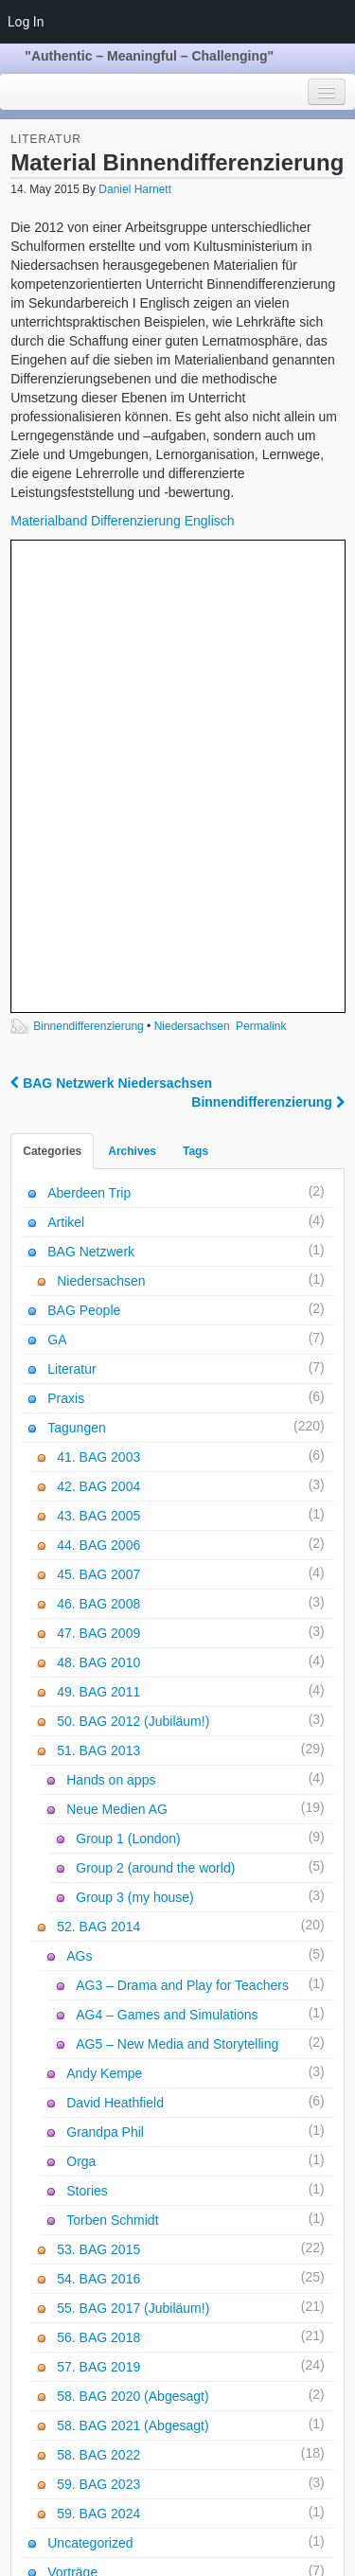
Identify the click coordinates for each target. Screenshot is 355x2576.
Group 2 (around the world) (155, 1419)
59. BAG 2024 (98, 2064)
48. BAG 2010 (98, 1213)
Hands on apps (110, 1331)
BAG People (83, 861)
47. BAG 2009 (98, 1184)
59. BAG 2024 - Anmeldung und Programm (163, 2207)
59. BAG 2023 (98, 2035)
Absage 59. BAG (86, 2237)
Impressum (158, 2528)
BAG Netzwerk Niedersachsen (111, 634)
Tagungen (76, 978)
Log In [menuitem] (26, 21)
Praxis (65, 949)
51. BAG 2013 (98, 1301)
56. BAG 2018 (98, 1888)
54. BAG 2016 (98, 1830)
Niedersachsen (192, 577)
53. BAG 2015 (98, 1800)
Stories (87, 1742)
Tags (195, 702)
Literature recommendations (119, 2490)
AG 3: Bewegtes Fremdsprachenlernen (151, 2383)
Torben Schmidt (112, 1771)
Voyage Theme (242, 2551)
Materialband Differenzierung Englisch (122, 520)
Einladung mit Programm (110, 2295)
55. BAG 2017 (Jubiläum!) (133, 1859)
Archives (132, 702)
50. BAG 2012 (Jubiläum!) (133, 1272)
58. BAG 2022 (98, 2006)
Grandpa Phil (105, 1683)
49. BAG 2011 (98, 1243)
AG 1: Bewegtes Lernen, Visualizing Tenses (165, 2461)
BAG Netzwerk (90, 802)
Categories (52, 702)
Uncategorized (90, 2094)
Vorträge (72, 2123)
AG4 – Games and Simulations (166, 1565)
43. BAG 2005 (98, 1067)
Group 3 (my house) (135, 1448)
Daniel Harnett (134, 189)
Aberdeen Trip (89, 744)
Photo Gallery (77, 2354)
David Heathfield (115, 1653)
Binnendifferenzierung (88, 577)
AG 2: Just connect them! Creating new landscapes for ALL (174, 2423)
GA (56, 890)
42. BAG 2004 (98, 1037)
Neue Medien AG (117, 1360)
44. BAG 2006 (98, 1096)
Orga (81, 1712)
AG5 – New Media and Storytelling (177, 1595)
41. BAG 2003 (98, 1008)
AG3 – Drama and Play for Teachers (182, 1536)
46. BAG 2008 (98, 1155)
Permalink (261, 577)
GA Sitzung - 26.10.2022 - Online (134, 2325)
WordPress (166, 2551)
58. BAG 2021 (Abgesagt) (132, 1976)
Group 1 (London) (128, 1389)
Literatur (45, 139)
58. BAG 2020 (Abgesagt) (132, 1947)
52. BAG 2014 (98, 1477)
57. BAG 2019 (98, 1918)
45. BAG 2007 (98, 1125)
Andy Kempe (104, 1624)
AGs (79, 1507)
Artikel (65, 773)
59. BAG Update (85, 2266)
